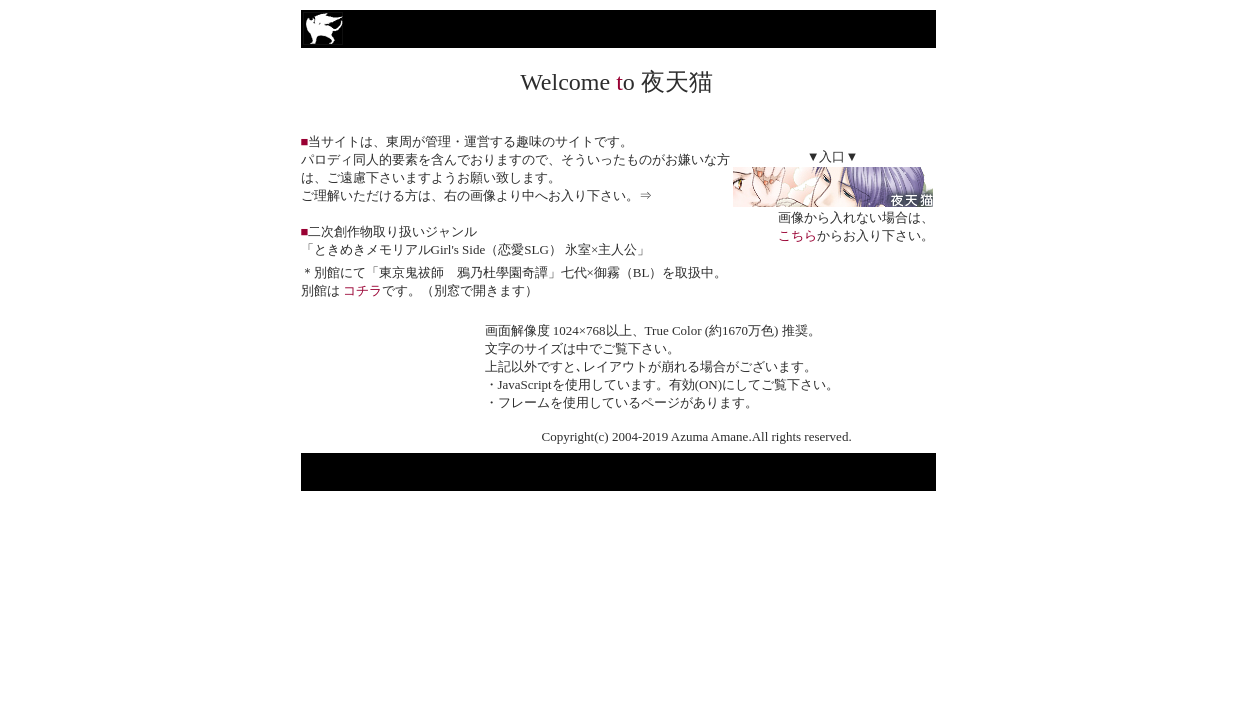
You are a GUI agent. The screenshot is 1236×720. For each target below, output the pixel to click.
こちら (797, 235)
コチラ (362, 290)
